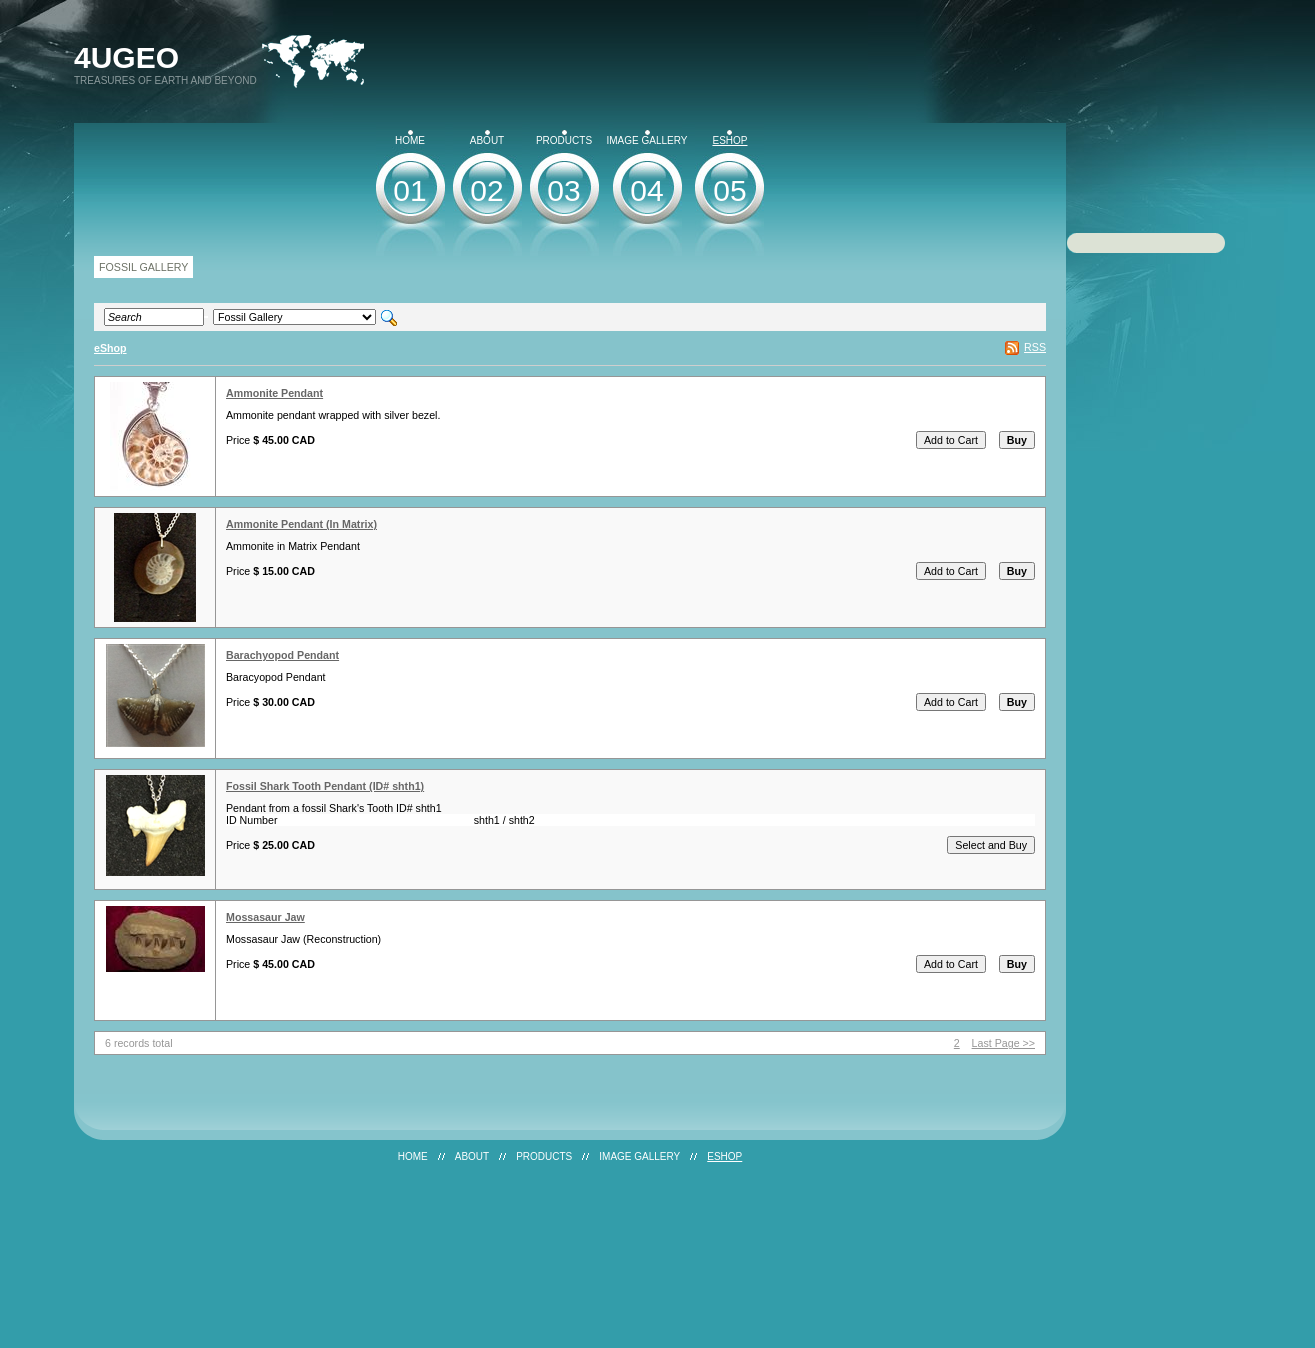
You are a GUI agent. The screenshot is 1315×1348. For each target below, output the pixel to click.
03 (563, 190)
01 (409, 190)
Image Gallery (647, 138)
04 (646, 190)
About (487, 138)
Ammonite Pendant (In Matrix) (301, 524)
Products (564, 138)
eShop (729, 138)
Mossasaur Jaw (265, 917)
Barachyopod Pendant (282, 655)
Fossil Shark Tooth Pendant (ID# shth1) (325, 786)
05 (729, 190)
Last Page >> (1003, 1043)
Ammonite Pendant (274, 393)
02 (486, 190)
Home (410, 138)
